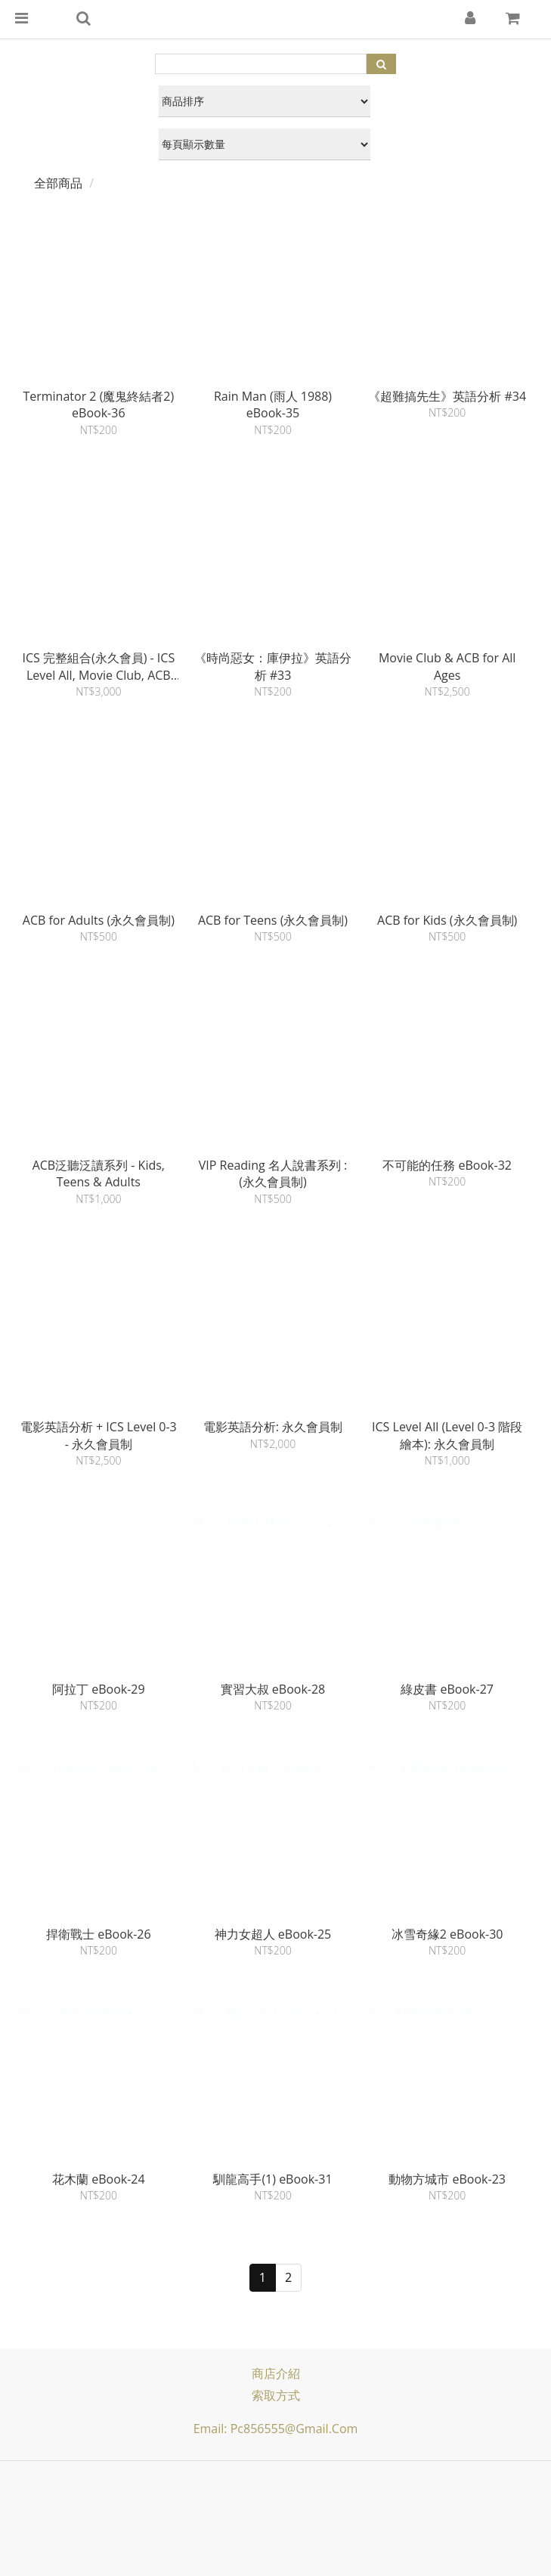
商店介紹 (276, 2373)
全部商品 (58, 183)
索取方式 (276, 2395)
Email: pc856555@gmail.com (275, 2428)
